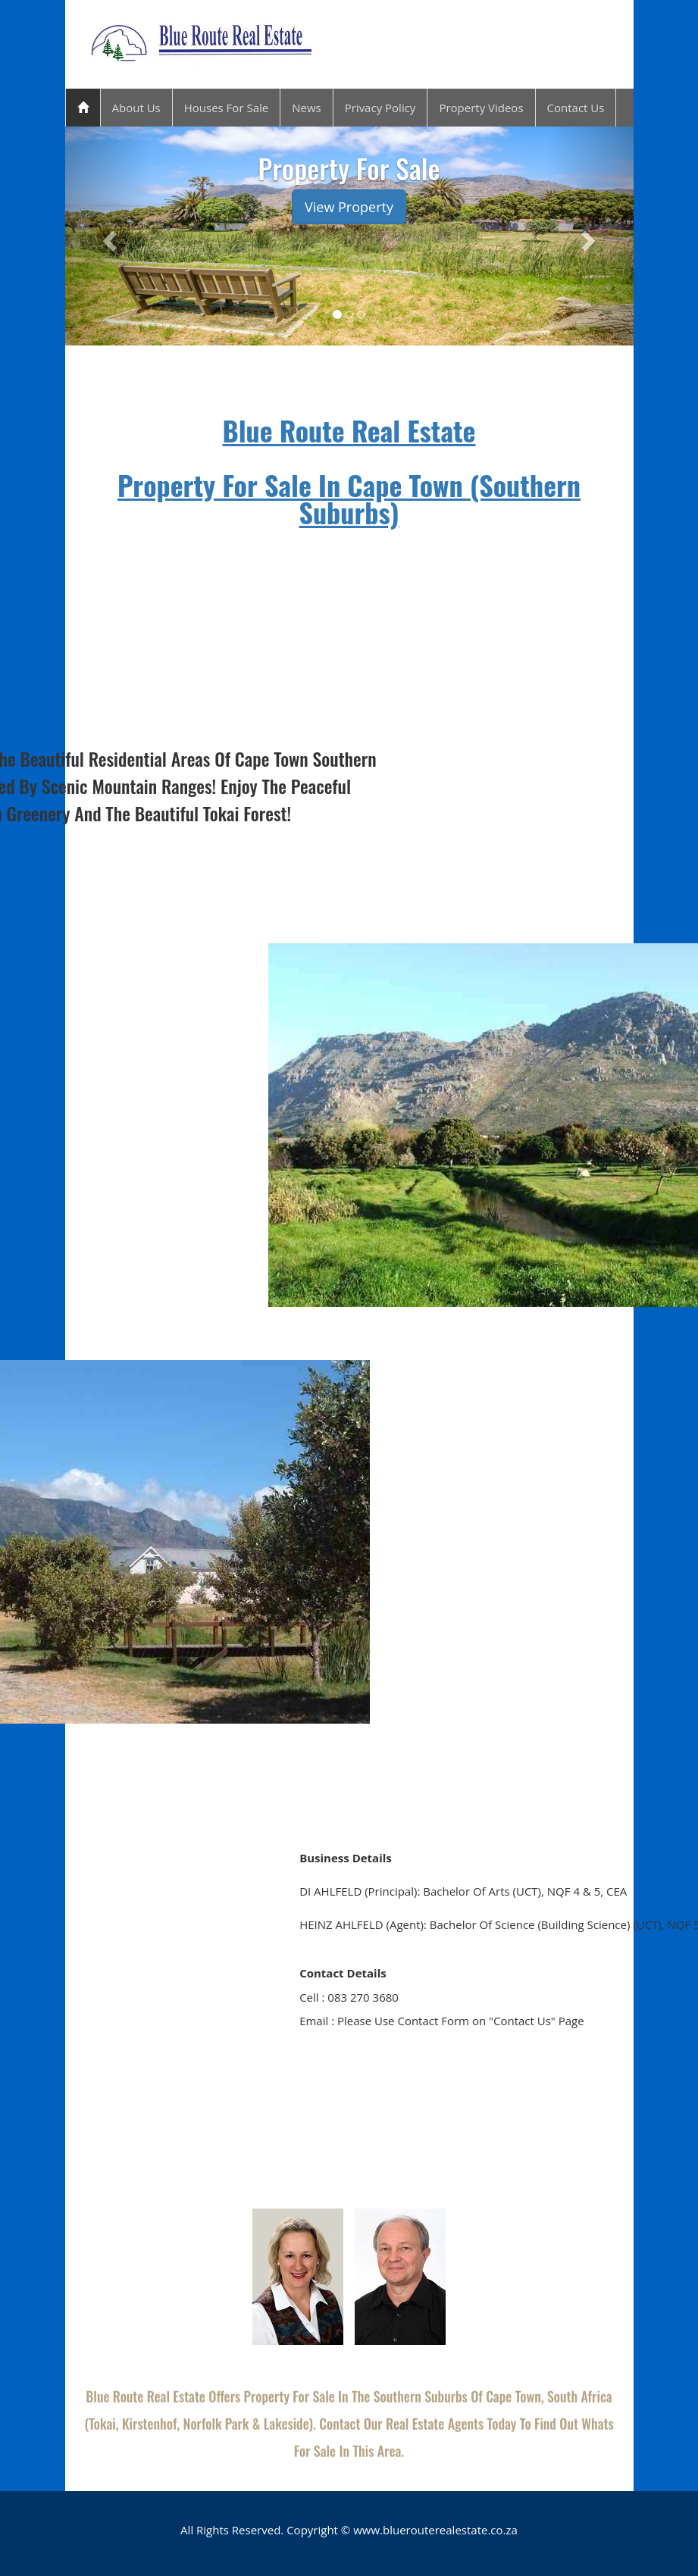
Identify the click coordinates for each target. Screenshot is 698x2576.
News (306, 107)
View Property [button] (349, 207)
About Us (136, 107)
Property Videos (481, 107)
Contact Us (576, 107)
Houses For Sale (226, 107)
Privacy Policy (380, 107)
